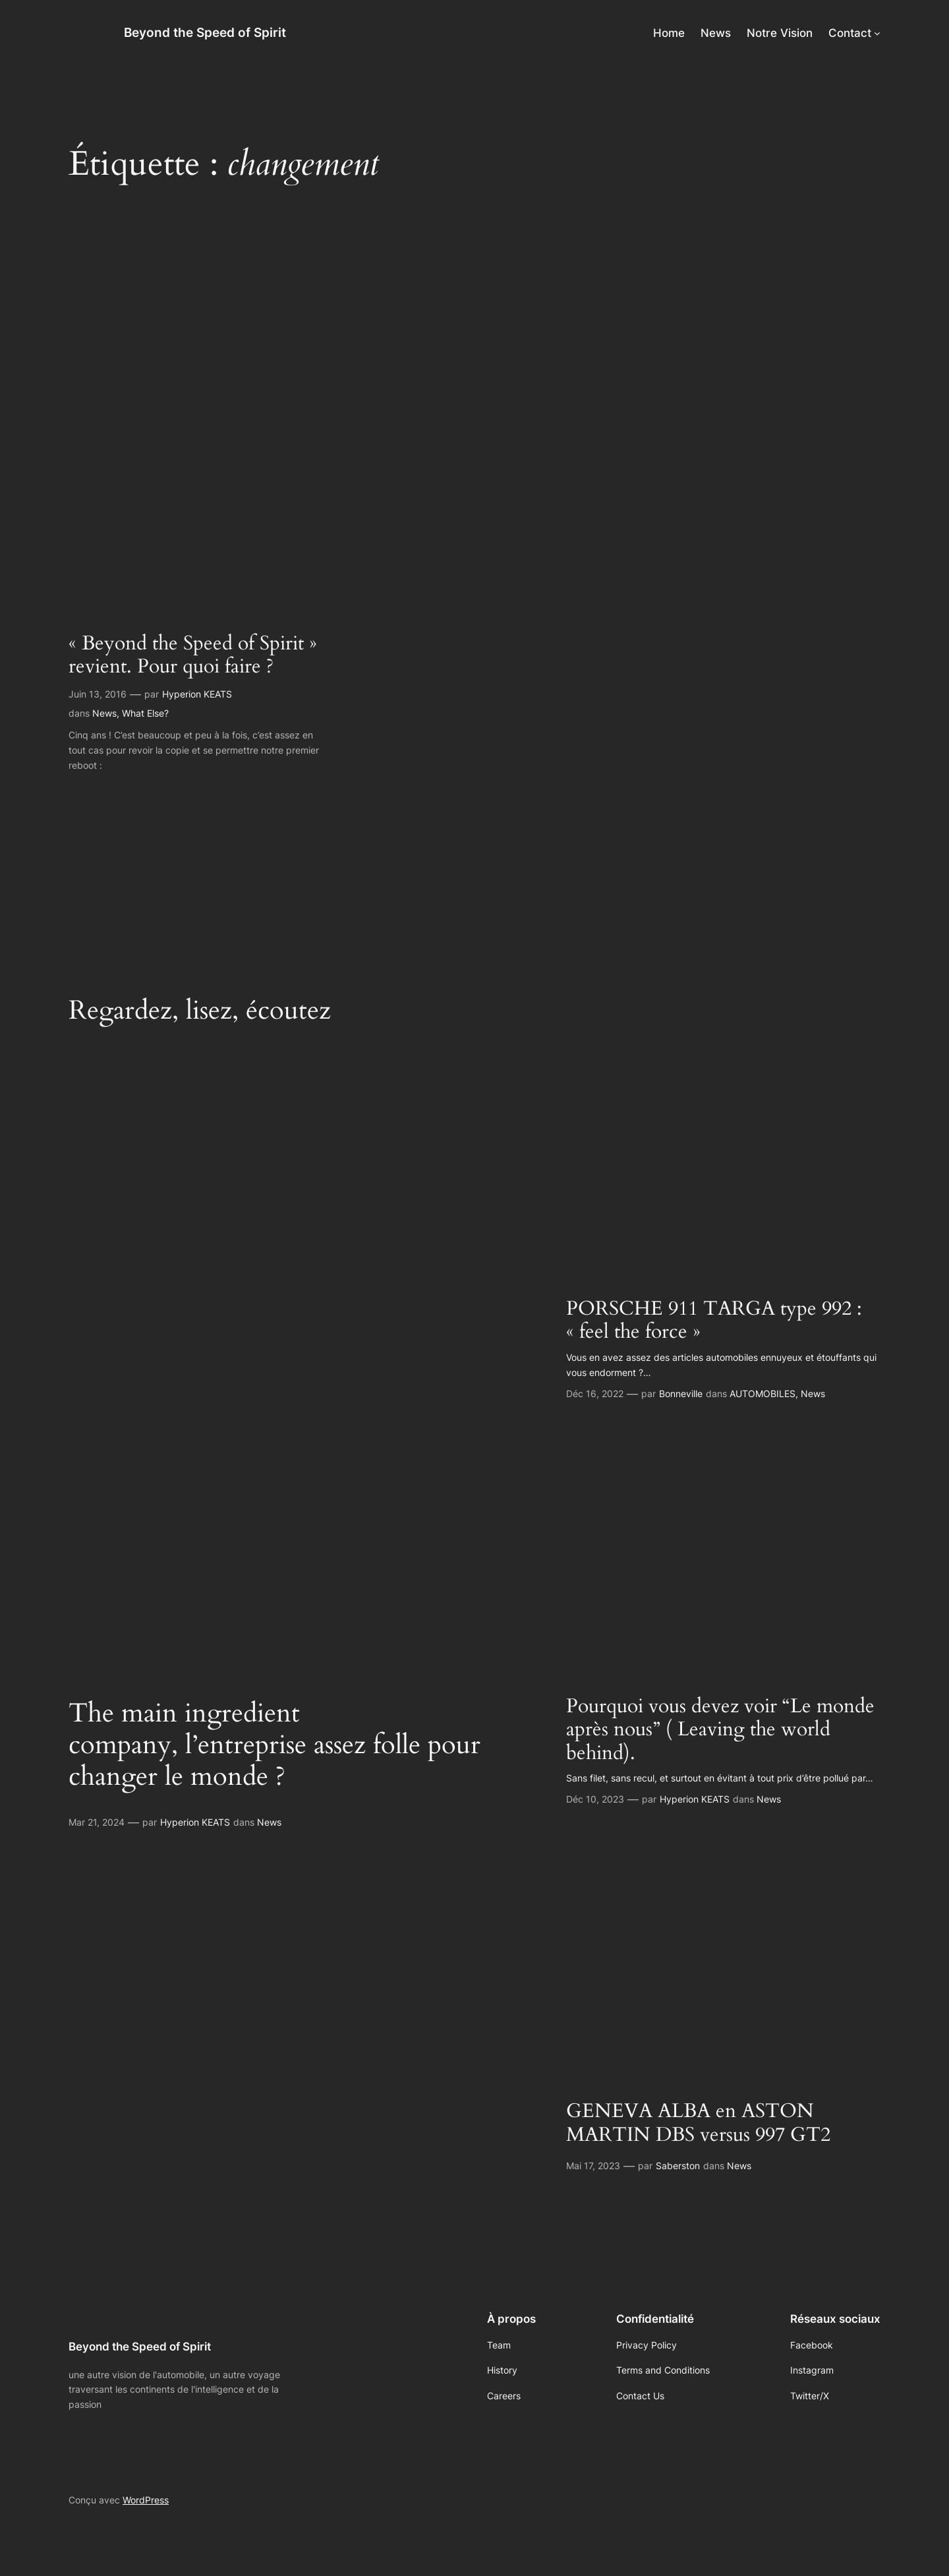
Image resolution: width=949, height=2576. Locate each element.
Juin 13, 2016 (98, 694)
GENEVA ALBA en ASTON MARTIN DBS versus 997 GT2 (698, 2123)
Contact (849, 33)
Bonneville (681, 1393)
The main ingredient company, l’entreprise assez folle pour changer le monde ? (274, 1745)
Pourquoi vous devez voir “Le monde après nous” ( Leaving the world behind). (720, 1730)
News (104, 713)
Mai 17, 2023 (593, 2165)
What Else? (145, 713)
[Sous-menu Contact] (877, 33)
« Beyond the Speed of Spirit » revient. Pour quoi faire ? (193, 655)
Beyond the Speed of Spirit (205, 32)
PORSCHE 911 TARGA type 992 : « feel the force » (714, 1321)
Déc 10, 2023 (595, 1799)
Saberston (678, 2165)
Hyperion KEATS (197, 694)
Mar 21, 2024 (97, 1822)
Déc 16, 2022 (594, 1393)
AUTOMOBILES (762, 1393)
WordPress (146, 2499)
